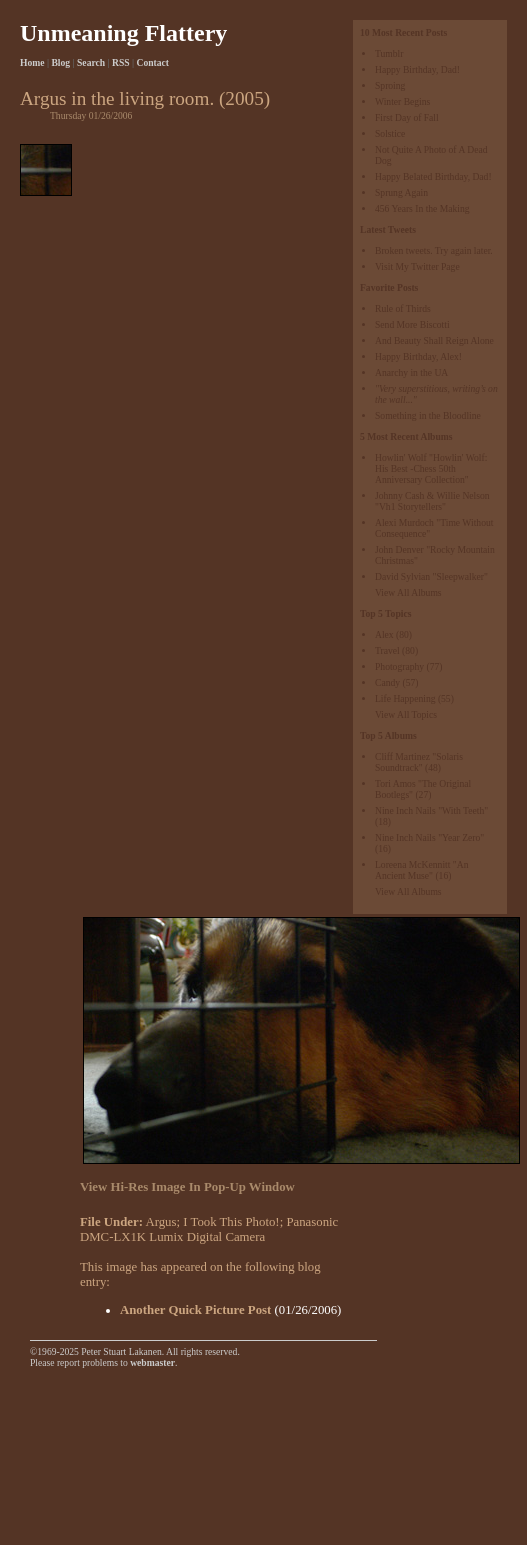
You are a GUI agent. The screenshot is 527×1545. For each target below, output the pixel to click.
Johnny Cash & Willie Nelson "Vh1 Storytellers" (432, 501)
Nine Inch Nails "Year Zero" (429, 837)
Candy (387, 682)
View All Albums (408, 592)
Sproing (390, 85)
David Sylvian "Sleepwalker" (431, 576)
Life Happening (405, 698)
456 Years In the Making (422, 208)
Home (32, 62)
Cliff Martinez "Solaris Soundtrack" (419, 762)
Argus (160, 1222)
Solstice (390, 133)
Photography (399, 666)
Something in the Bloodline (428, 415)
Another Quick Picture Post (195, 1310)
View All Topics (406, 714)
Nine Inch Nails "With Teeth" (431, 810)
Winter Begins (402, 101)
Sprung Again (401, 192)
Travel (387, 650)
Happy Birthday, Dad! (417, 69)
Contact (153, 62)
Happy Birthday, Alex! (418, 356)
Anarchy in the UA (411, 372)
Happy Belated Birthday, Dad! (433, 176)
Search (91, 62)
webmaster (152, 1362)
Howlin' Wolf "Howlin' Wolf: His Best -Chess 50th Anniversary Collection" (431, 468)
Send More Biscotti (412, 324)
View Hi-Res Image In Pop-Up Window (187, 1187)
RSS (121, 62)
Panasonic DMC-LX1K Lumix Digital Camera (209, 1229)
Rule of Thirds (403, 308)
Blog (60, 62)
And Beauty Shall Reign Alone (434, 340)
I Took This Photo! (231, 1222)
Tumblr (389, 53)
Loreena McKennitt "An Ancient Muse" (421, 870)
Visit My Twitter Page (417, 266)
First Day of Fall (407, 117)
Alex (384, 634)
